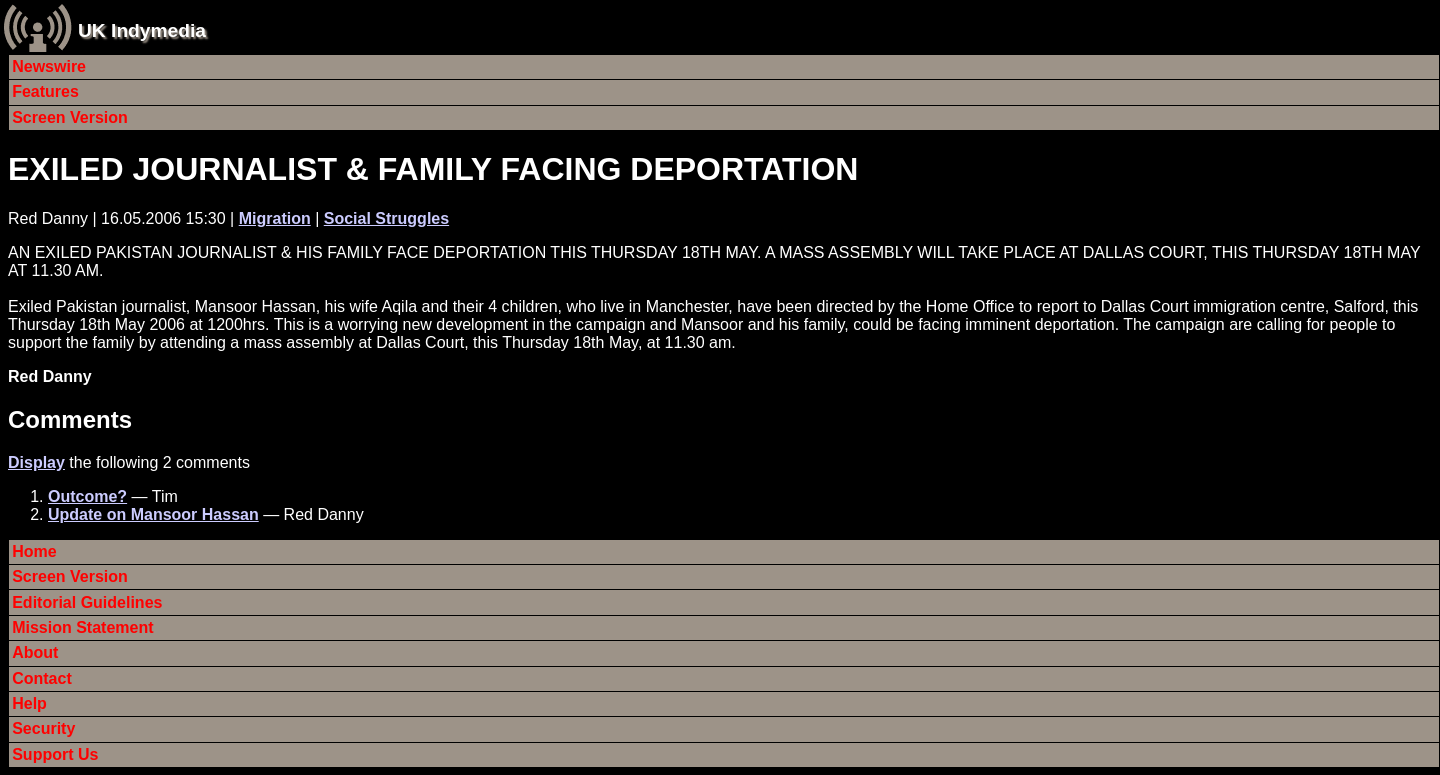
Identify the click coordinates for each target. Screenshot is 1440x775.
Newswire (49, 66)
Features (45, 91)
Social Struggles (386, 218)
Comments (70, 419)
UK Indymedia (142, 30)
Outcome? (87, 496)
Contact (42, 678)
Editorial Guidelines (87, 602)
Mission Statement (82, 627)
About (35, 652)
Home (34, 551)
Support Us (55, 754)
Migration (275, 218)
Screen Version (70, 117)
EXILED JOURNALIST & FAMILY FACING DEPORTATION (433, 169)
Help (29, 703)
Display (36, 462)
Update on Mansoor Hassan (153, 514)
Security (43, 728)
